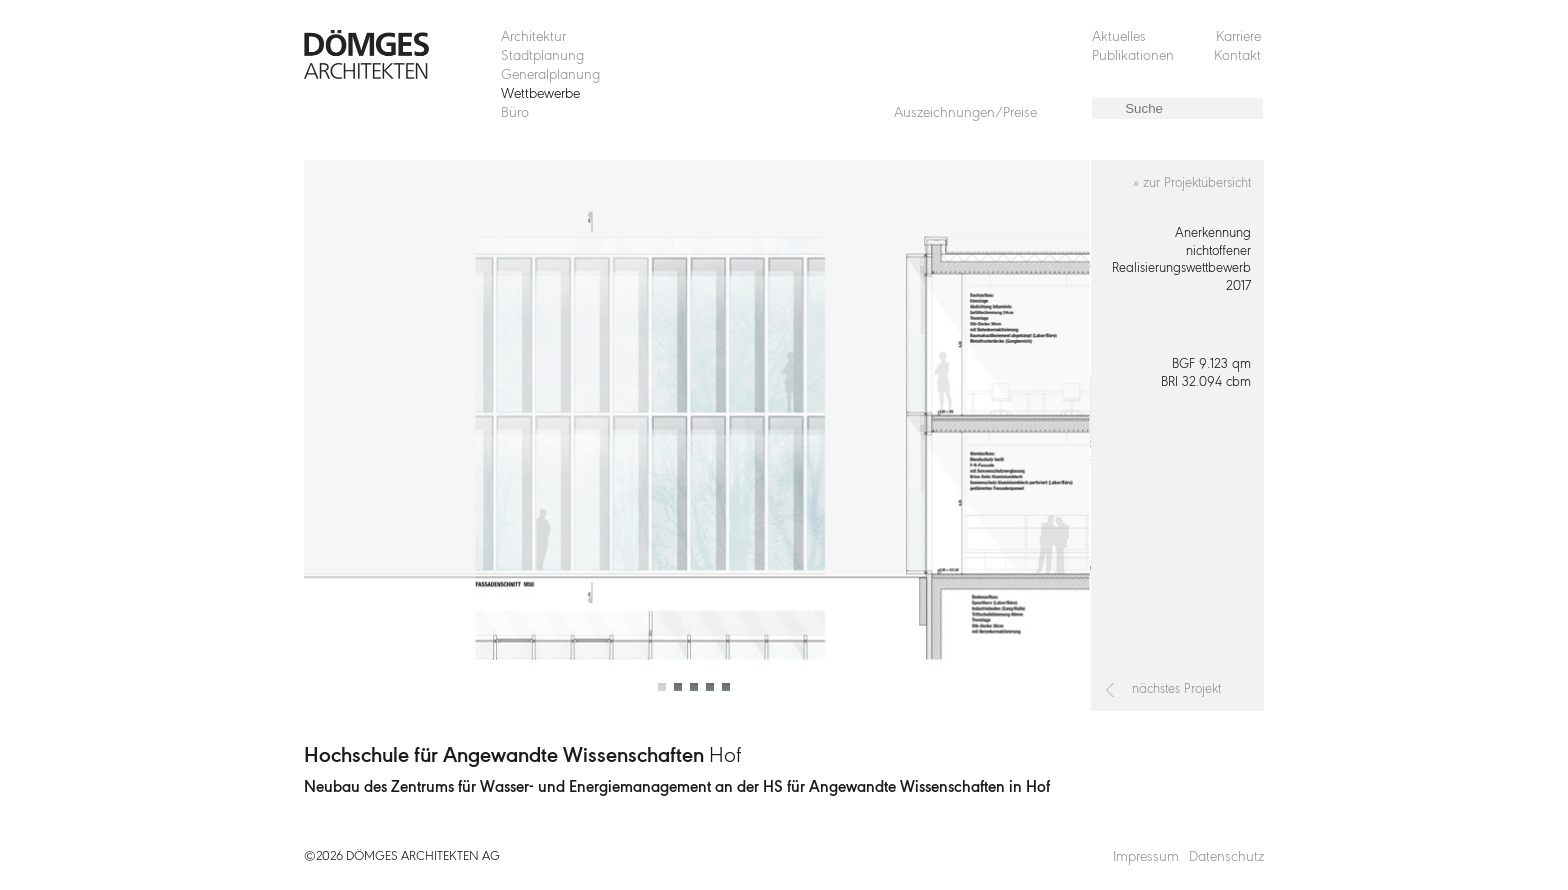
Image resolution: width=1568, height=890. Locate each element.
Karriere (1238, 37)
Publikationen (1133, 56)
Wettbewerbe (540, 94)
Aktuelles (1119, 37)
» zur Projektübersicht (1192, 183)
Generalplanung (550, 75)
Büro (515, 113)
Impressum (1146, 857)
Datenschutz (1226, 857)
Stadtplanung (542, 56)
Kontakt (1237, 56)
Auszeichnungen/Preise (965, 113)
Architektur (533, 37)
